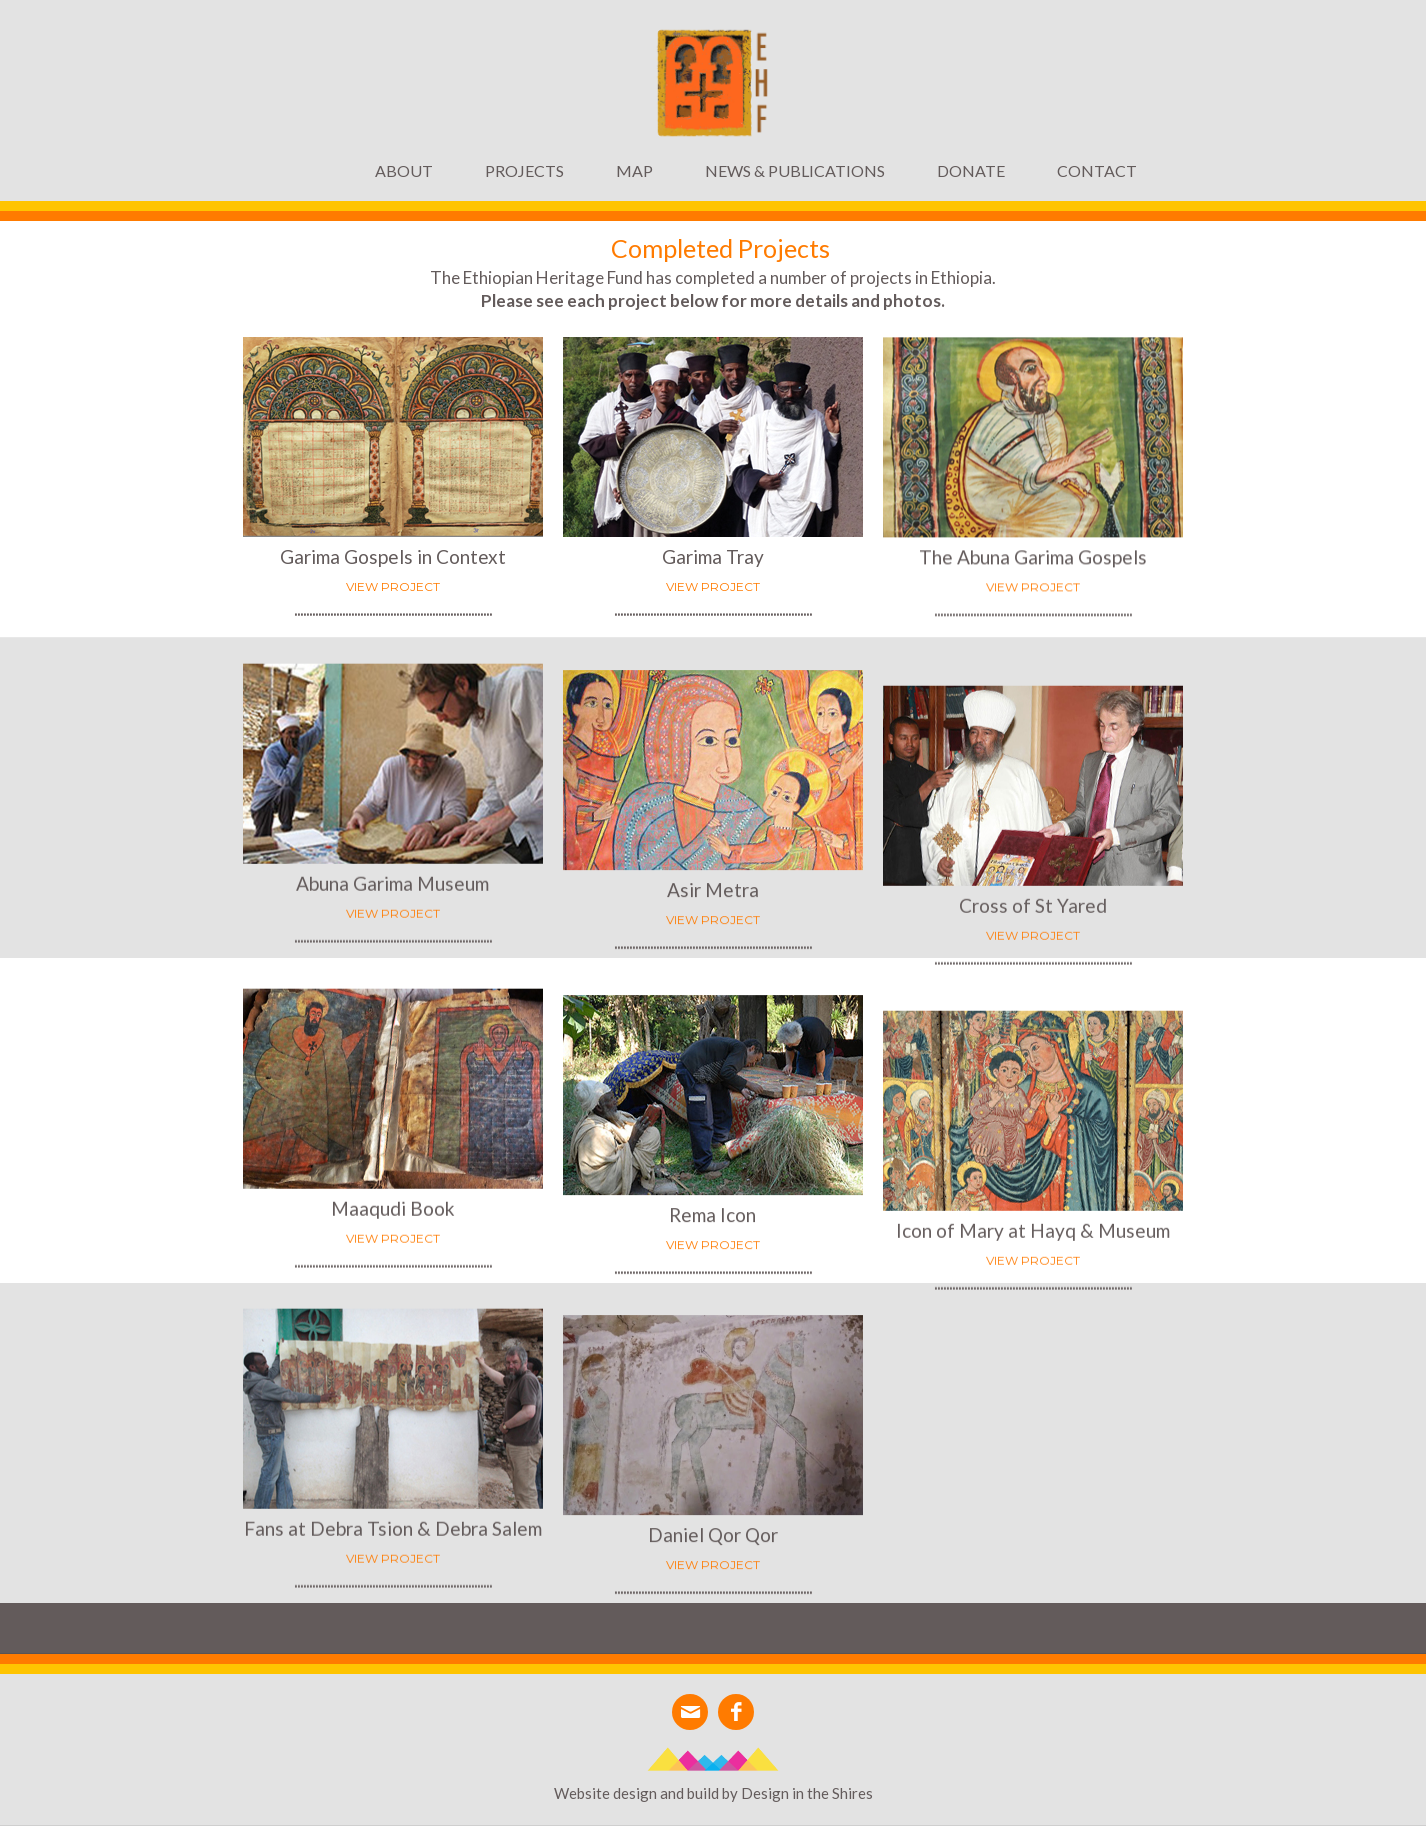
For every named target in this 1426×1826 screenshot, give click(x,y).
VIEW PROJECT (713, 587)
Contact (1097, 170)
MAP (634, 170)
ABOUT (404, 170)
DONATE (971, 170)
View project (393, 586)
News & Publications (795, 170)
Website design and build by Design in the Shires (713, 1793)
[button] (524, 171)
